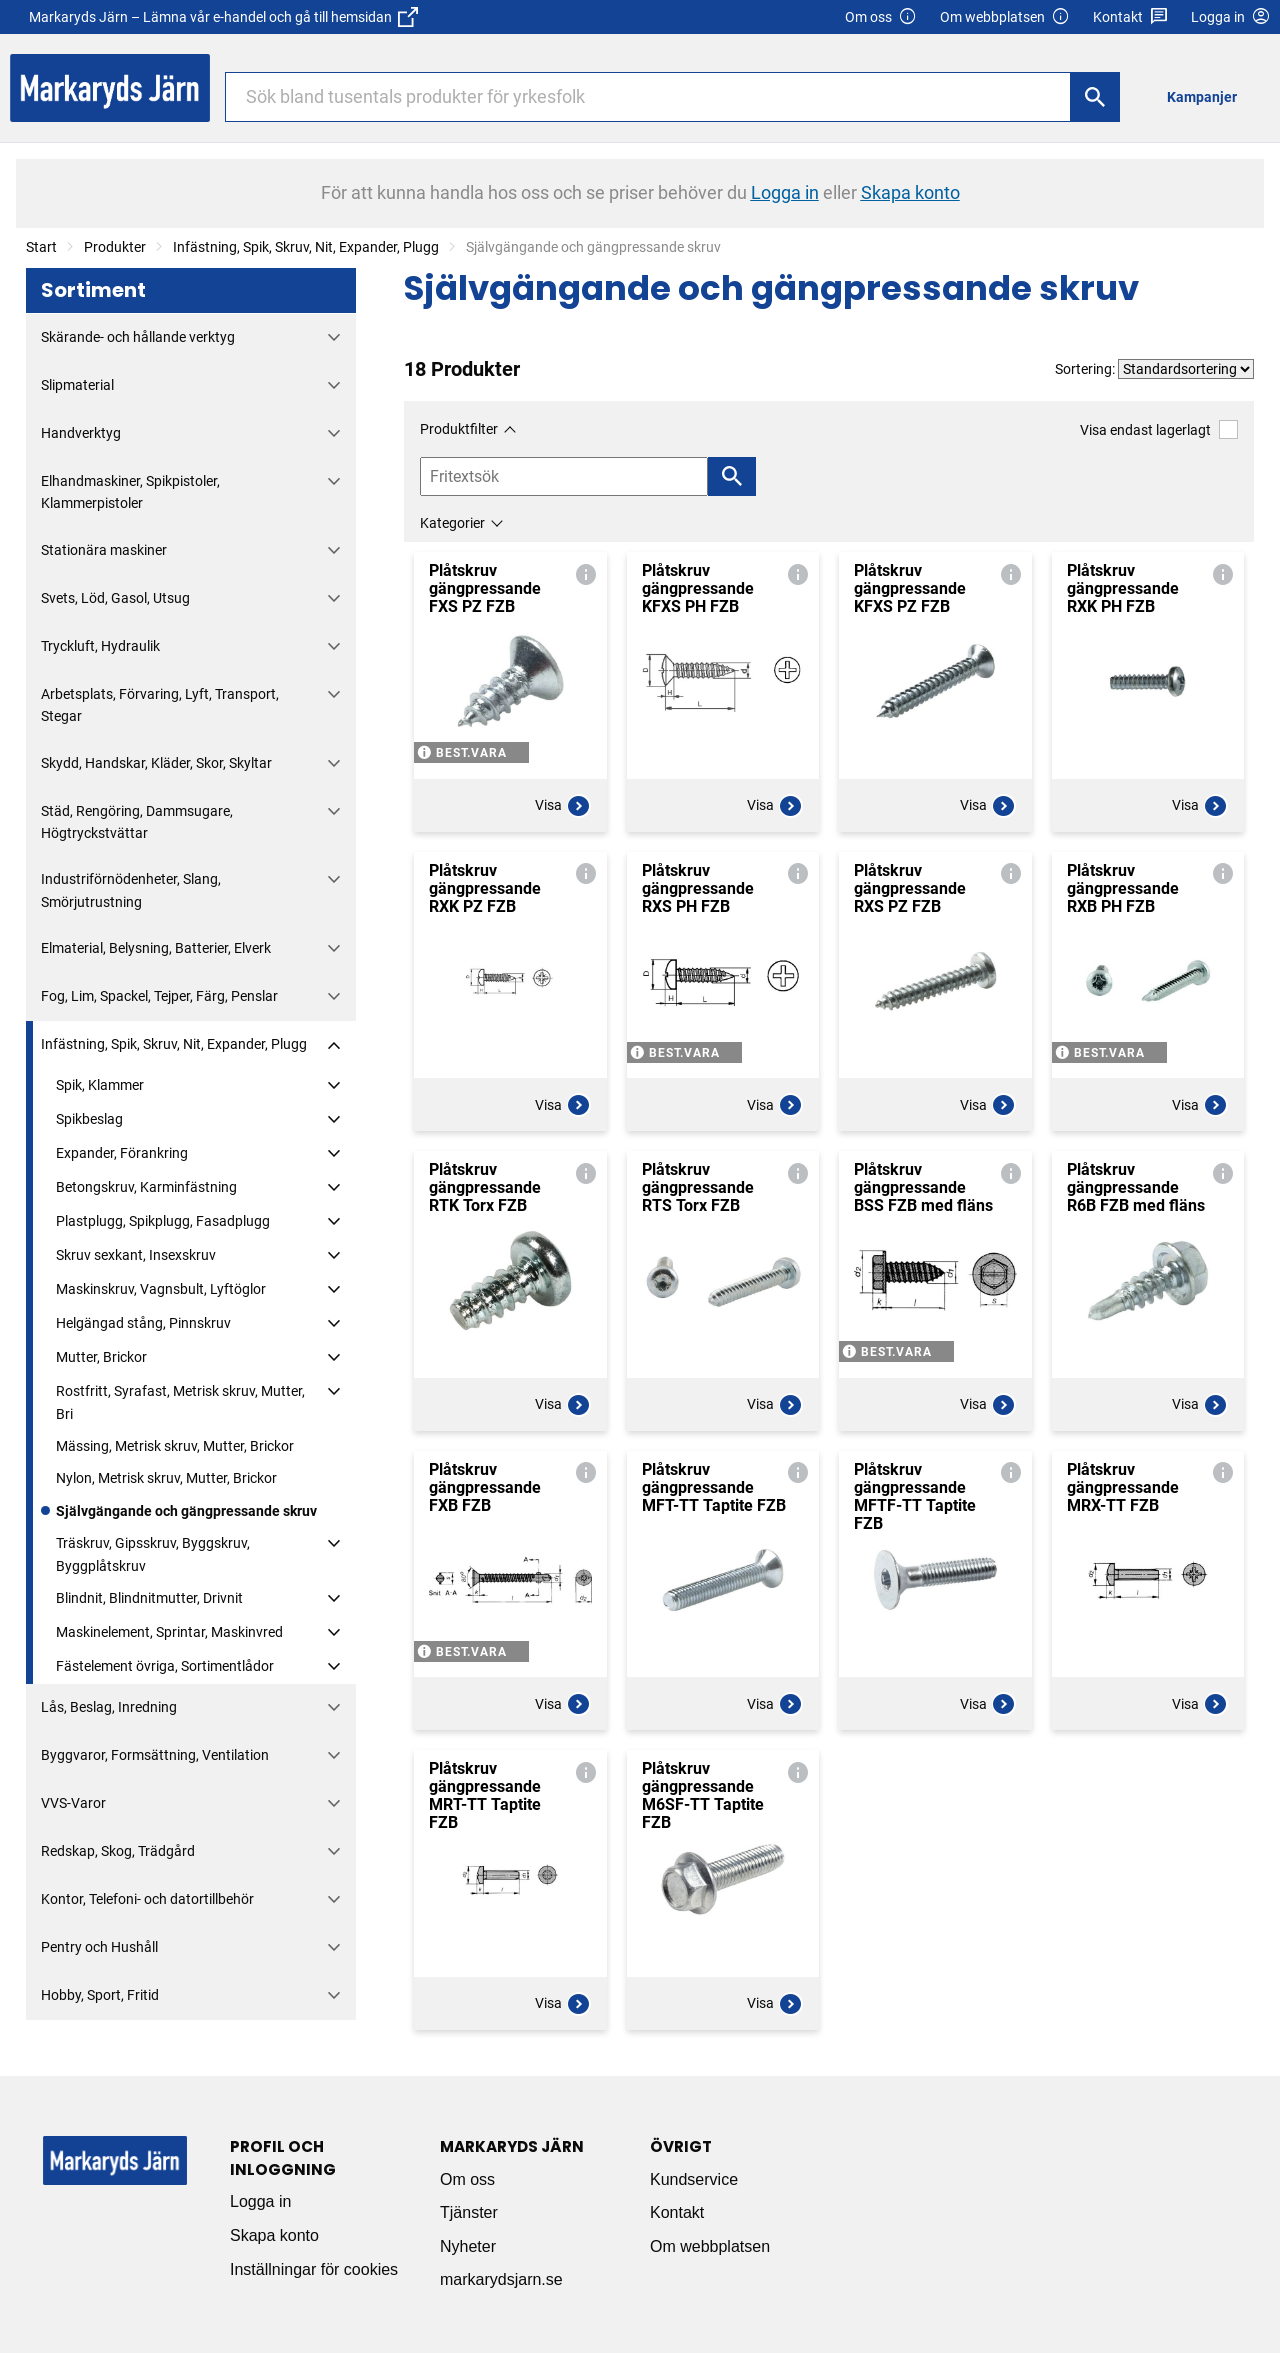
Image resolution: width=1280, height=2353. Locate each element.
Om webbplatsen (1005, 17)
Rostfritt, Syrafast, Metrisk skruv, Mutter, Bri (180, 1402)
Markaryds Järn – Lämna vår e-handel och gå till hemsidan (223, 17)
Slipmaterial (77, 385)
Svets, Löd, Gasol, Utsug (115, 598)
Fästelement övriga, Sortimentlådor (165, 1666)
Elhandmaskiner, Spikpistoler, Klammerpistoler (130, 492)
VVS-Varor (73, 1803)
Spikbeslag (89, 1119)
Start (41, 247)
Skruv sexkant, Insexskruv (136, 1255)
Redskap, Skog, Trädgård (118, 1851)
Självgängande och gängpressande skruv (186, 1511)
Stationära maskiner (104, 550)
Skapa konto (274, 2235)
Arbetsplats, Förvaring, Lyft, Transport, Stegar (160, 705)
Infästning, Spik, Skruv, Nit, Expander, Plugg (306, 247)
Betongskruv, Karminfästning (146, 1187)
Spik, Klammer (100, 1085)
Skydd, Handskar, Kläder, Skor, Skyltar (156, 763)
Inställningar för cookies (314, 2269)
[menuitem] (1207, 96)
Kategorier (452, 523)
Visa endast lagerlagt (1159, 429)
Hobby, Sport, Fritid (100, 1995)
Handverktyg (81, 433)
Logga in (260, 2201)
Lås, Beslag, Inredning (109, 1707)
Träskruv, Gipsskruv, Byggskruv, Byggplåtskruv (153, 1554)
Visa (563, 806)
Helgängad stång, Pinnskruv (143, 1323)
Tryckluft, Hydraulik (100, 646)
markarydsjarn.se (501, 2279)
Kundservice (694, 2179)
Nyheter (468, 2246)
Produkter (115, 247)
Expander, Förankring (122, 1153)
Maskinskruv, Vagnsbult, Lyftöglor (161, 1289)
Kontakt (1130, 17)
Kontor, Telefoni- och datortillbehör (147, 1899)
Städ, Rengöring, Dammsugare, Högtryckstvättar (137, 822)
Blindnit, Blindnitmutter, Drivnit (149, 1598)
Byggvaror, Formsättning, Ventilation (155, 1755)
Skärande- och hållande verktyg (138, 337)
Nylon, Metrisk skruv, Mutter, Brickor (166, 1478)
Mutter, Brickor (101, 1357)
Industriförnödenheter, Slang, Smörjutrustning (131, 890)
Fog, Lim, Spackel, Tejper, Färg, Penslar (159, 996)
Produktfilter (459, 429)
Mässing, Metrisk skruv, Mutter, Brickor (175, 1446)
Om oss (881, 17)
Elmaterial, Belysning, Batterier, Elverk (156, 948)
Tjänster (469, 2212)
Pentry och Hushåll (99, 1947)
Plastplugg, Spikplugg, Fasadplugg (163, 1221)
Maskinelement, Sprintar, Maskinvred (169, 1632)
